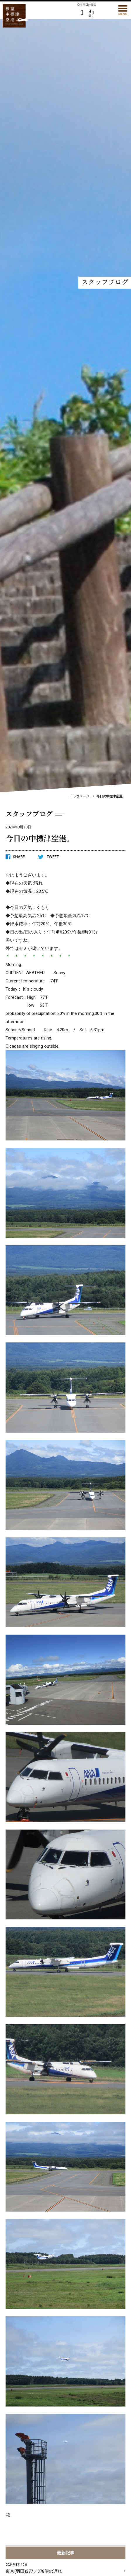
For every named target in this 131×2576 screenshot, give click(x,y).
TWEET (48, 856)
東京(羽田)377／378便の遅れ (65, 2568)
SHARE (15, 856)
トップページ (79, 796)
